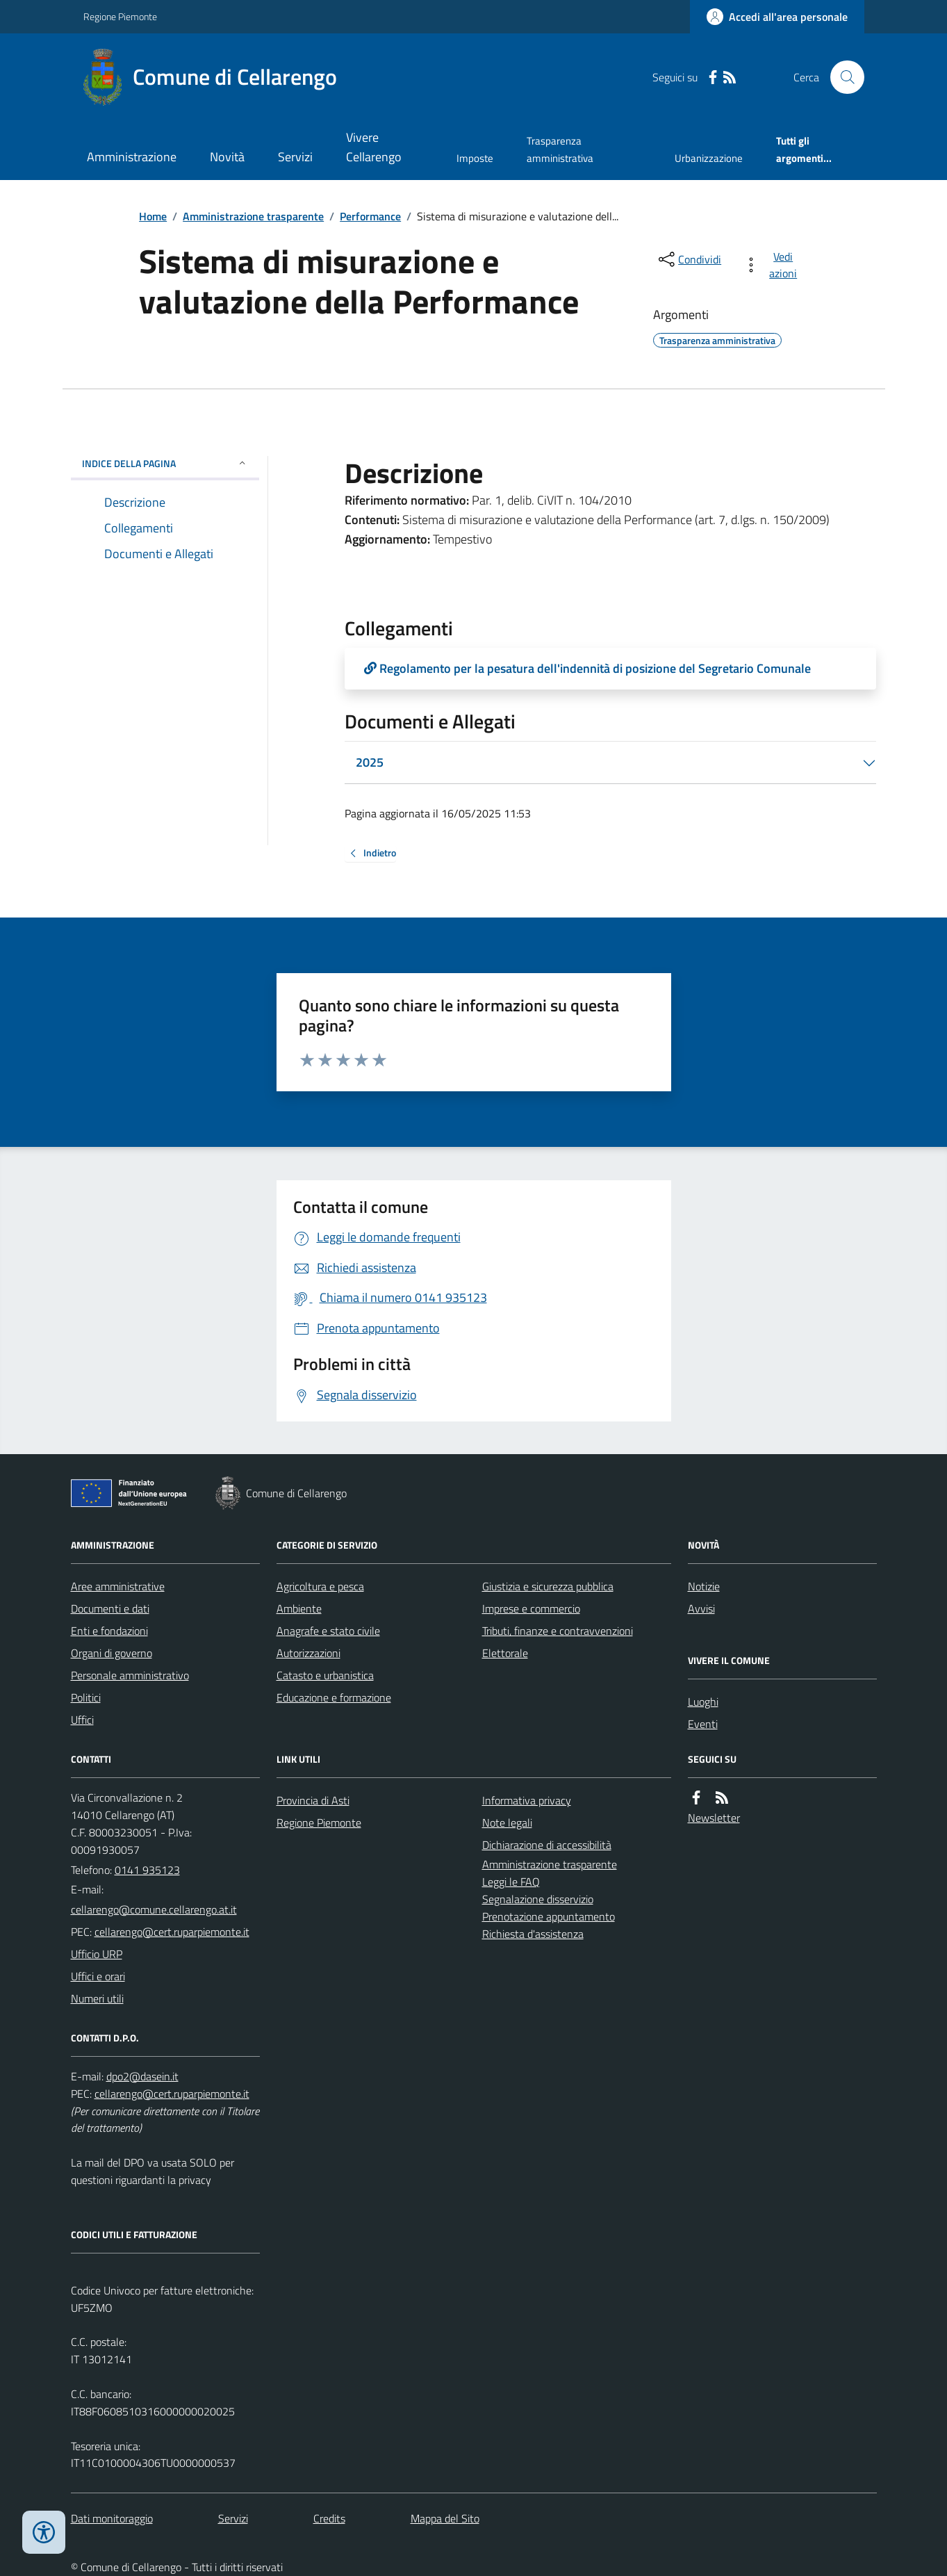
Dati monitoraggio (112, 2518)
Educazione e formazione (334, 1697)
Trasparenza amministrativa (560, 149)
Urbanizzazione (709, 158)
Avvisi (701, 1608)
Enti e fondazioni (109, 1630)
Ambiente (299, 1608)
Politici (86, 1697)
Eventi (703, 1723)
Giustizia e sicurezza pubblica (548, 1586)
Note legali (507, 1822)
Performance (370, 216)
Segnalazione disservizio (537, 1899)
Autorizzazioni (308, 1653)
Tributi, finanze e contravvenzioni (557, 1630)
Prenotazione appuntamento (548, 1916)
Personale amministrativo (130, 1675)
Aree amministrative (118, 1586)
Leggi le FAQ (511, 1881)
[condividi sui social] (688, 259)
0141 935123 (147, 1869)
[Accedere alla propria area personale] (777, 16)
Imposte (474, 158)
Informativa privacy (526, 1800)
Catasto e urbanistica (325, 1675)
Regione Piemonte (120, 16)
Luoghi (703, 1701)
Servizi (295, 156)
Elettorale (505, 1653)
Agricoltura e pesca (320, 1586)
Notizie (704, 1586)
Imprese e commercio (531, 1608)
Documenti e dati (110, 1608)
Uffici (82, 1719)
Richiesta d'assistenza (533, 1933)
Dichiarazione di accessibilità (546, 1844)
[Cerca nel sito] (841, 77)
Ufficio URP (96, 1954)
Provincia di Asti (313, 1800)
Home (153, 216)
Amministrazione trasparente (253, 216)
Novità (227, 156)
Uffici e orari (98, 1976)
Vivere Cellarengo (374, 147)
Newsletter (714, 1817)
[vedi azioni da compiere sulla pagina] (773, 265)
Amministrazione (131, 156)
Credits (329, 2518)
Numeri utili (97, 1998)
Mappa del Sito (445, 2518)
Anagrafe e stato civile (328, 1630)
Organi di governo (111, 1653)
